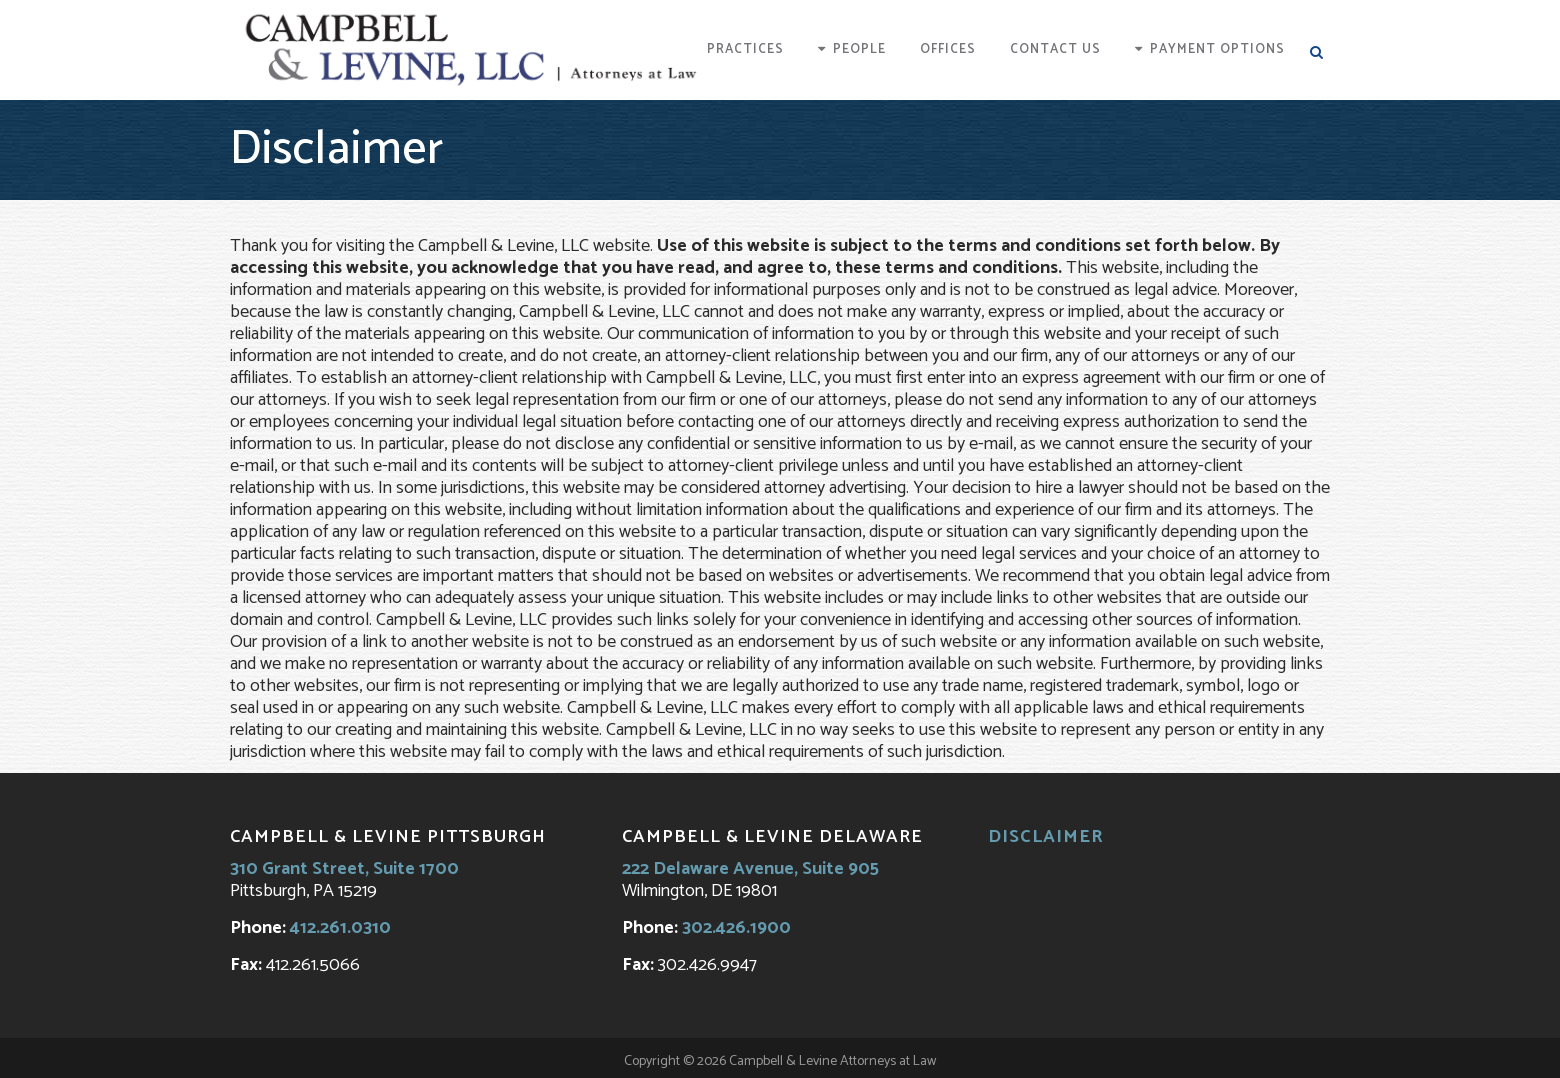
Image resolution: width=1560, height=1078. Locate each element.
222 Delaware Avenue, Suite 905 (750, 869)
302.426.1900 (736, 928)
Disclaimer (1046, 837)
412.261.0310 (340, 928)
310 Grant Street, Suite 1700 (344, 869)
